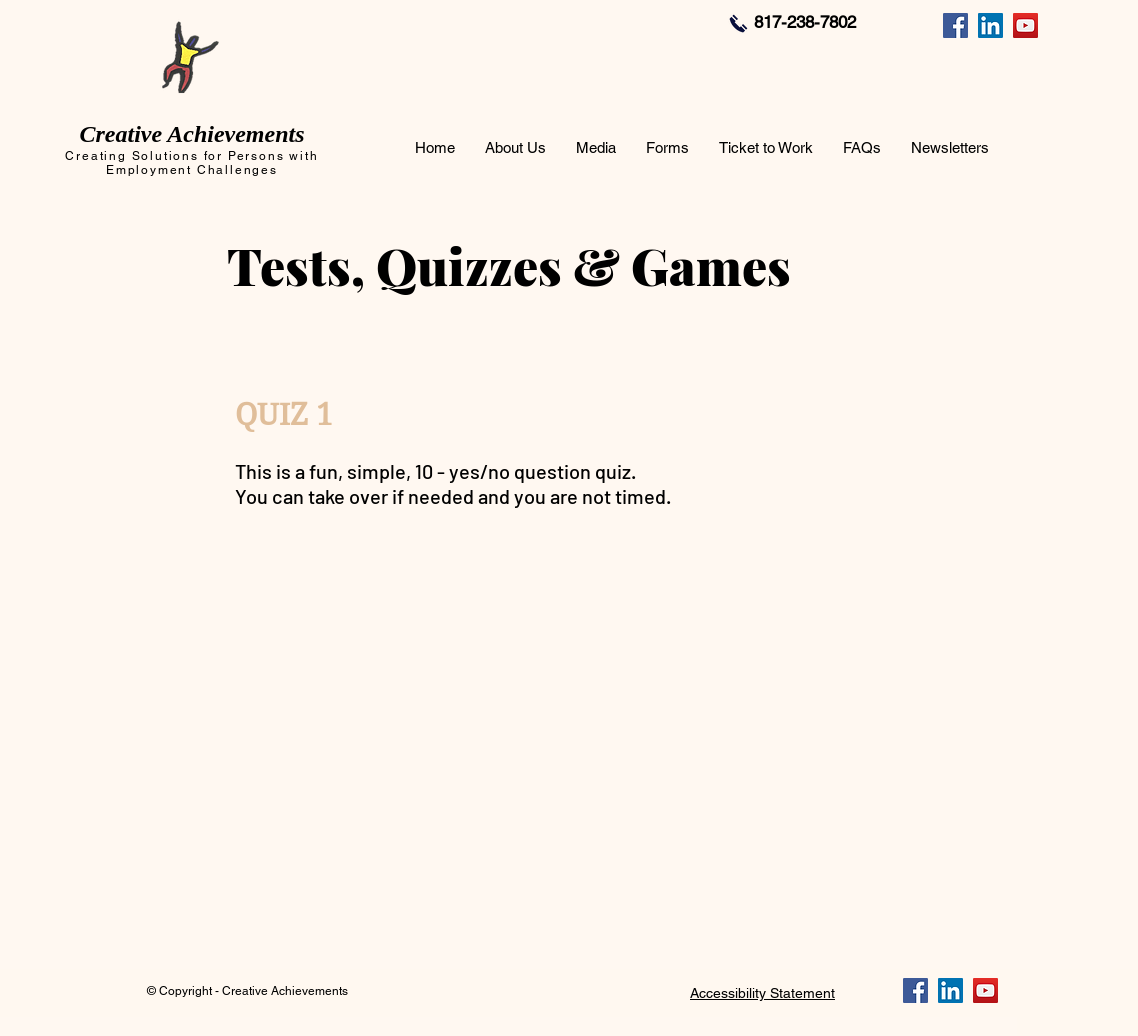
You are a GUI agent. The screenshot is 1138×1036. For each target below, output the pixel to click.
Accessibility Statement (762, 993)
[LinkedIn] (990, 25)
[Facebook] (955, 25)
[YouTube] (1025, 25)
